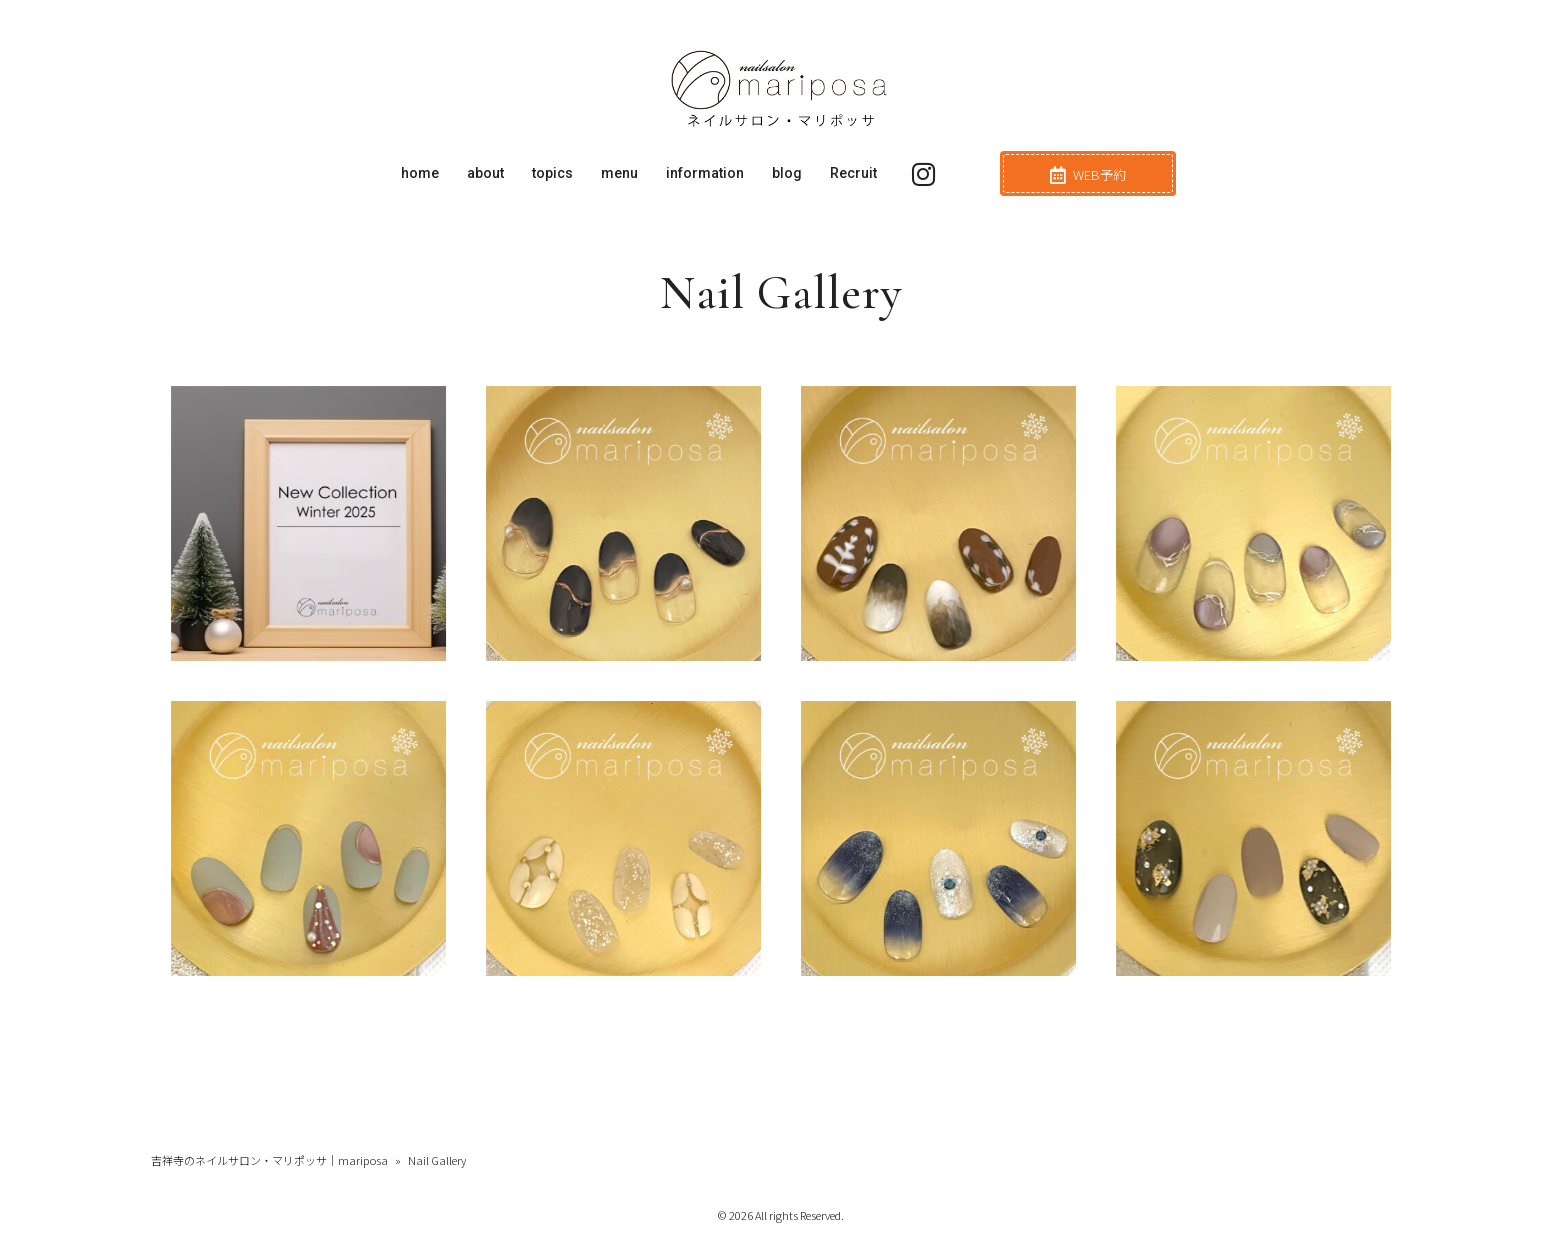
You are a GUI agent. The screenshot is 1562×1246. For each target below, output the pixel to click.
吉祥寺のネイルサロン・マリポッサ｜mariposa (269, 1160)
